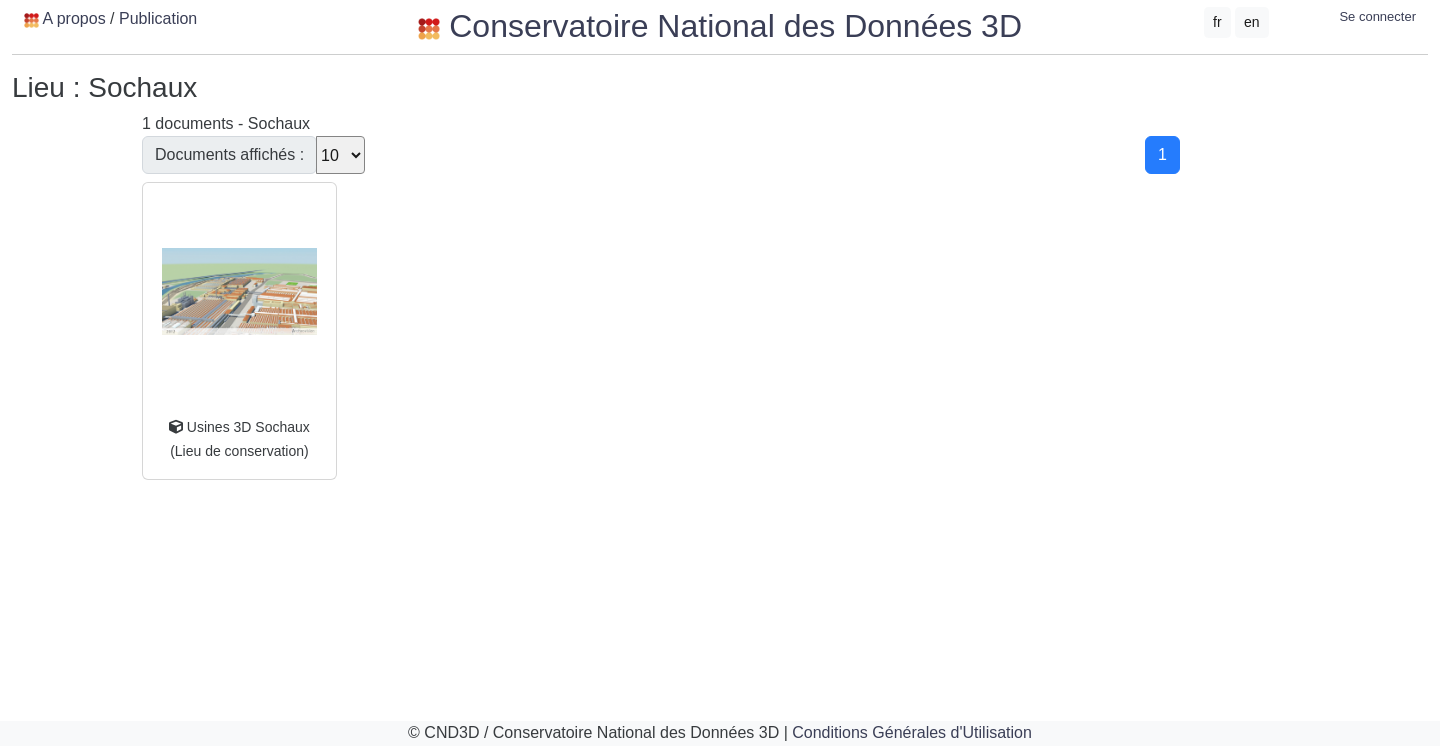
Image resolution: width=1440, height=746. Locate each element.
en (1252, 22)
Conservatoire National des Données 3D (720, 26)
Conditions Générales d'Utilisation (912, 732)
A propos (73, 18)
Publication (158, 18)
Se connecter (1377, 16)
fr (1217, 22)
